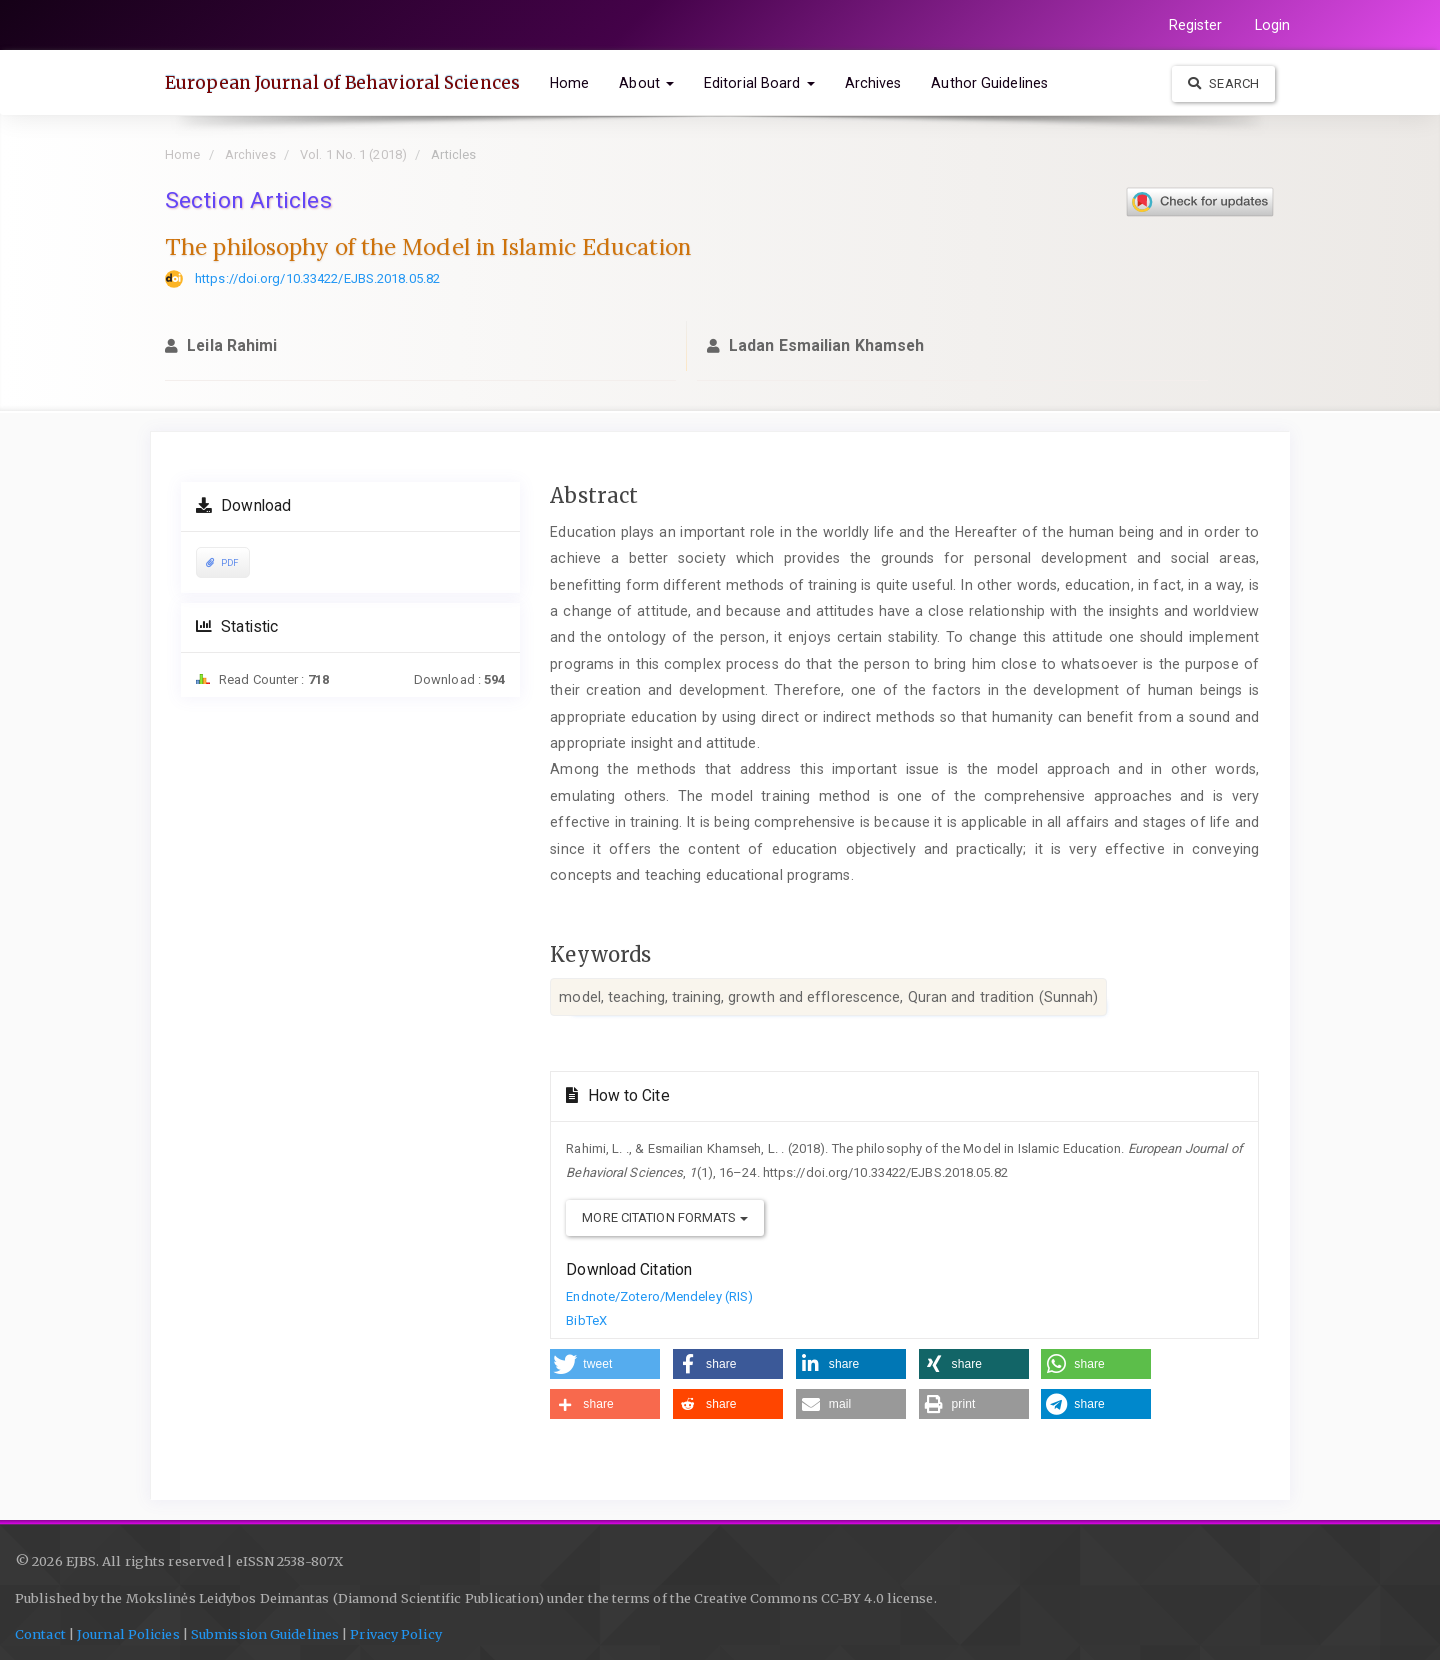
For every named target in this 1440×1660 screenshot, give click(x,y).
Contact (40, 1634)
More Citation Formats (664, 1217)
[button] (605, 1364)
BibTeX (586, 1320)
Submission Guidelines (265, 1634)
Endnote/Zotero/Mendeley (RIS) (659, 1296)
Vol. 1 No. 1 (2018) (353, 154)
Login (1273, 25)
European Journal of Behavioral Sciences (342, 83)
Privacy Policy (395, 1634)
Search (1223, 83)
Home (569, 83)
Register (1196, 25)
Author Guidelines (989, 83)
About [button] (646, 83)
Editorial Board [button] (759, 83)
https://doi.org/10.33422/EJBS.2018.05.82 (317, 278)
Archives (873, 83)
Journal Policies (128, 1634)
